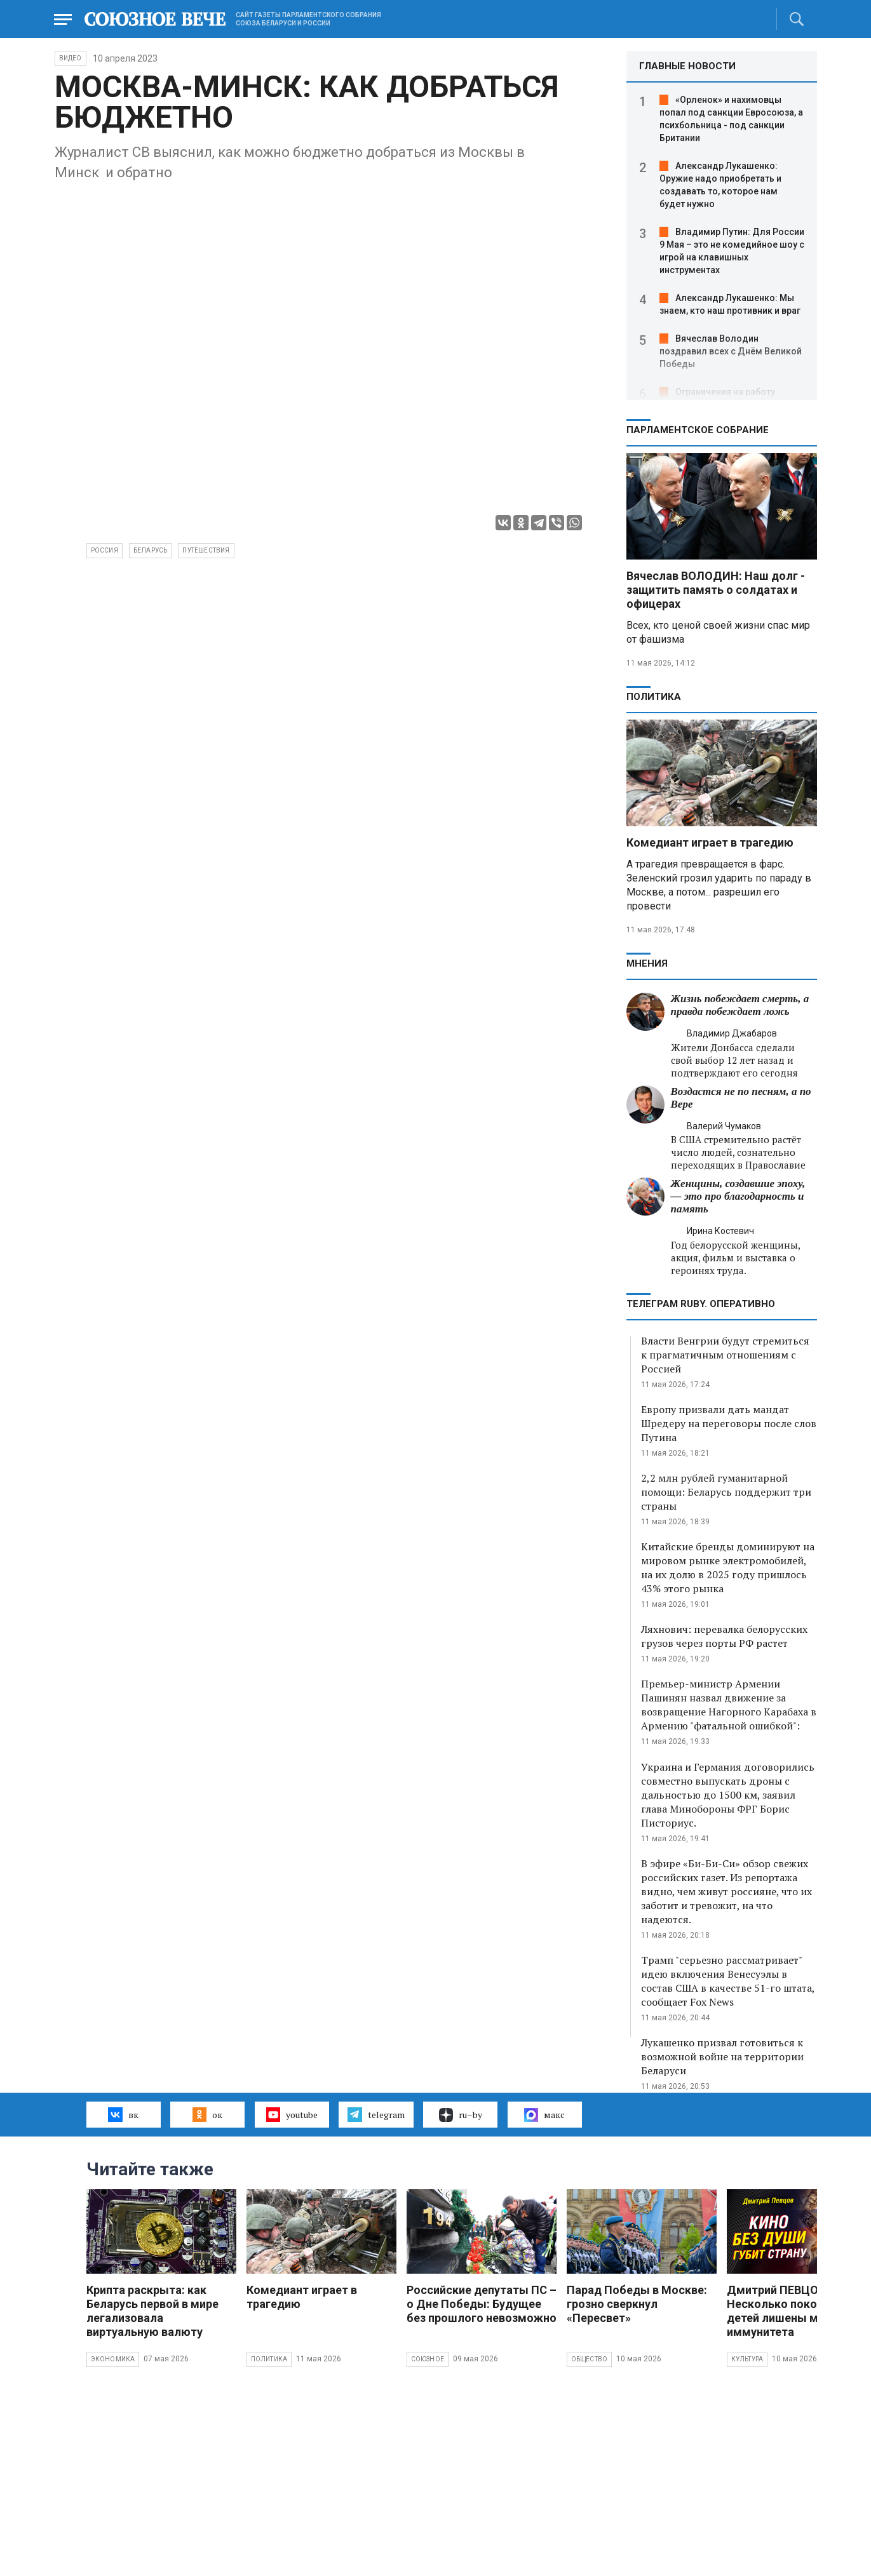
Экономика (113, 2359)
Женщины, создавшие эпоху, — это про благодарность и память (738, 1196)
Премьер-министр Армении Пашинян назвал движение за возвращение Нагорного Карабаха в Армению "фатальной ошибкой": (728, 1705)
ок (207, 2114)
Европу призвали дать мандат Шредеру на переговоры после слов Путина (728, 1423)
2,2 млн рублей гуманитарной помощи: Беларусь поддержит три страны (726, 1492)
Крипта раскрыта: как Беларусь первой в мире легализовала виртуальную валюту (152, 2310)
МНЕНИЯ (647, 963)
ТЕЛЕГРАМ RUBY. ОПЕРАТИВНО (700, 1304)
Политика (653, 696)
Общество (589, 2359)
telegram (376, 2114)
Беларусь (150, 550)
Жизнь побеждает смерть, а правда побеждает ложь (740, 1005)
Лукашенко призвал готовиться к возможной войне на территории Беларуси (722, 2056)
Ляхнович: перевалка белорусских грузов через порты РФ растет (724, 1636)
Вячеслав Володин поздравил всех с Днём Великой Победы (730, 351)
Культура (747, 2359)
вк (123, 2114)
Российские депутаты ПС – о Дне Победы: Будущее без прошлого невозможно (482, 2303)
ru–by (460, 2115)
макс (544, 2115)
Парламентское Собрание (697, 430)
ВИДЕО (70, 58)
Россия (104, 550)
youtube (292, 2114)
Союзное (427, 2359)
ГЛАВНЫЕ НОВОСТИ (687, 66)
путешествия (205, 550)
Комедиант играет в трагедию (709, 842)
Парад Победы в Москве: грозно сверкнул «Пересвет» (637, 2303)
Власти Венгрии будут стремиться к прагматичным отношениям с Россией (725, 1355)
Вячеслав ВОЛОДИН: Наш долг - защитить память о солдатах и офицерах (715, 589)
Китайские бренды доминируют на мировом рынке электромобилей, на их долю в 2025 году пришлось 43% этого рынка (727, 1567)
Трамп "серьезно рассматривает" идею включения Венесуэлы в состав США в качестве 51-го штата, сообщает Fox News (727, 1981)
